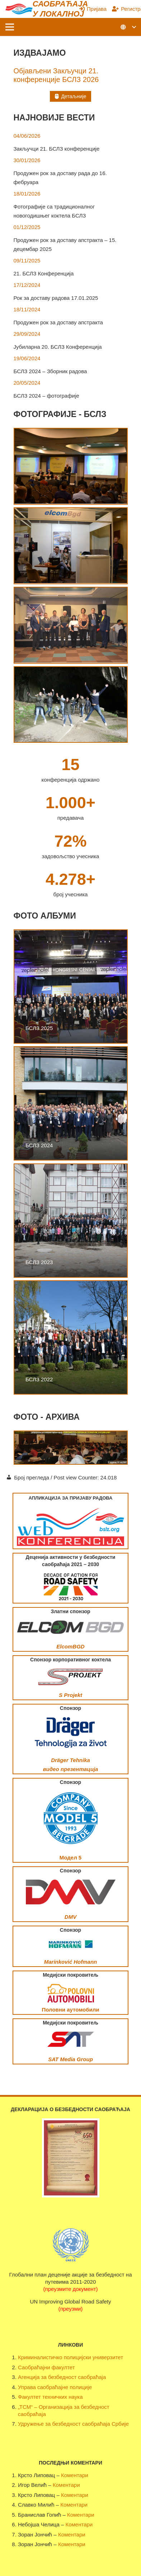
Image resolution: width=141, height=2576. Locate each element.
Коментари (74, 2475)
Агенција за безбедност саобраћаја (62, 2377)
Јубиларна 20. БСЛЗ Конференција (58, 347)
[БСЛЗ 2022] (70, 1337)
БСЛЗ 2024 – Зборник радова (50, 371)
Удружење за (34, 2424)
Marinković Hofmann (70, 1962)
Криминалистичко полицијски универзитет (70, 2357)
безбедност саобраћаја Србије (90, 2424)
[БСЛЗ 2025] (70, 986)
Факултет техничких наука (50, 2397)
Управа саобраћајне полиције (55, 2387)
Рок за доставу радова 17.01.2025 (56, 298)
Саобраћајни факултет (46, 2367)
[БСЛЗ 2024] (70, 1103)
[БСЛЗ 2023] (70, 1220)
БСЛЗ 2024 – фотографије (46, 396)
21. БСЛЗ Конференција (44, 273)
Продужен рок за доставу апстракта (58, 322)
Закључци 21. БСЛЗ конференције (57, 149)
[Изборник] (9, 27)
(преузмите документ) (70, 2289)
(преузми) (70, 2309)
